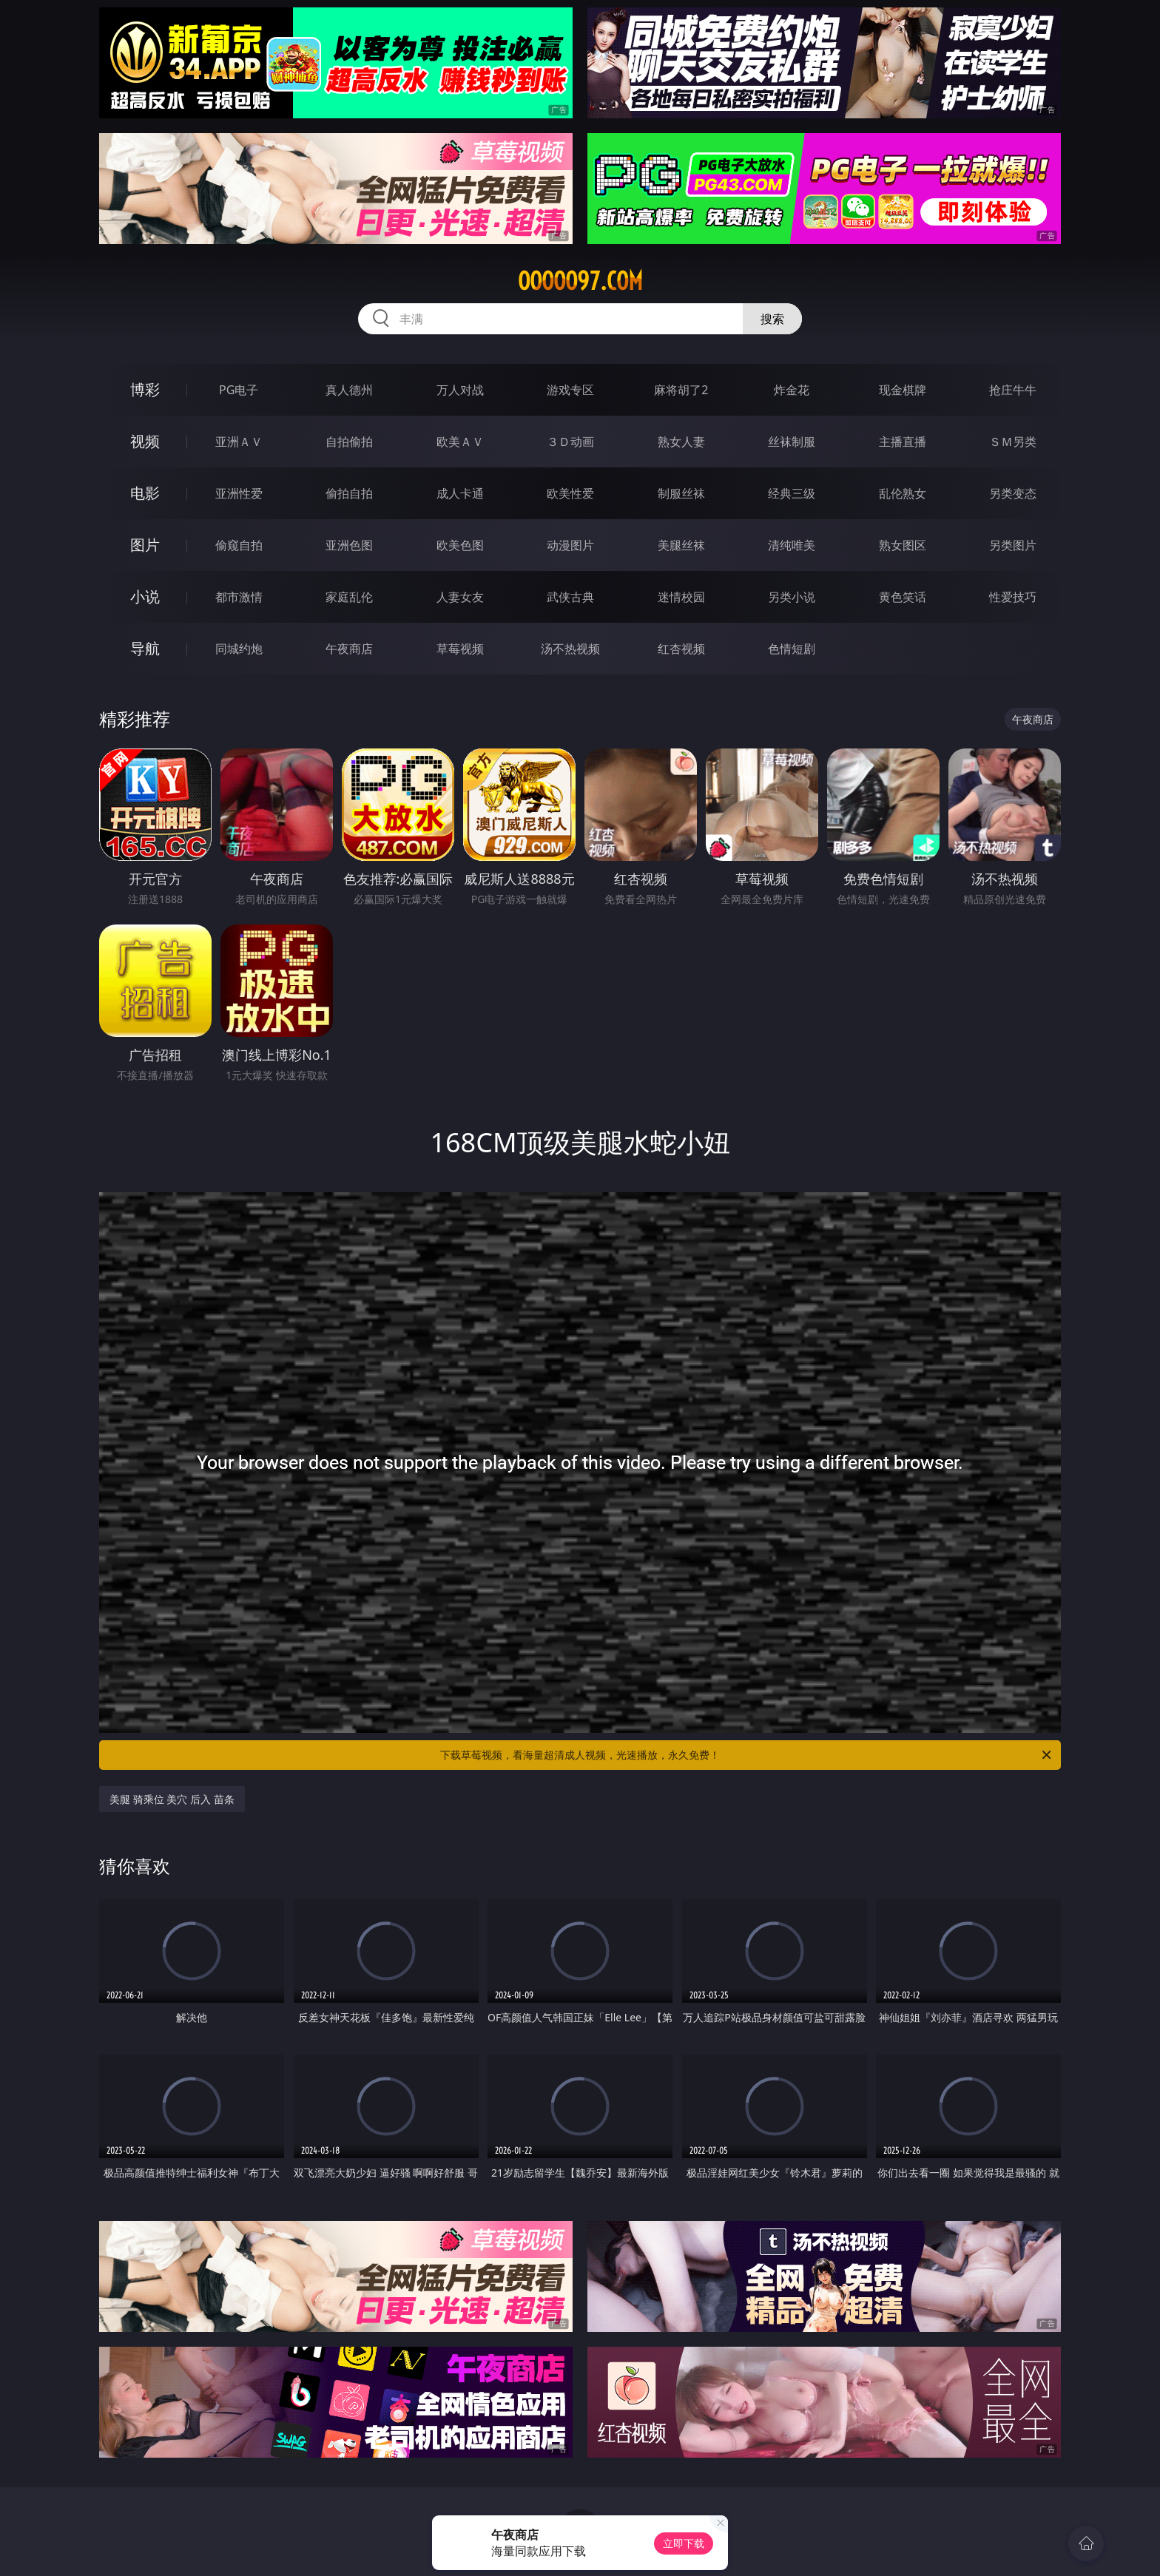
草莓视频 (460, 648)
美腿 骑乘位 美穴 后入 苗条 (172, 1799)
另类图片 (1012, 545)
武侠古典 (570, 597)
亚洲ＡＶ (239, 441)
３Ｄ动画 (570, 441)
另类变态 (1012, 493)
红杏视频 (681, 648)
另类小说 (791, 597)
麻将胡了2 (681, 390)
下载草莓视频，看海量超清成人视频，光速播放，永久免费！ (746, 1755)
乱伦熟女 (902, 493)
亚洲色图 (349, 545)
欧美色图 (460, 545)
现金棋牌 (902, 390)
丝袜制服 (791, 441)
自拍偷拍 (349, 441)
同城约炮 (239, 648)
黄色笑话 (902, 597)
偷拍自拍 (349, 493)
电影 (145, 493)
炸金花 (791, 390)
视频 (145, 441)
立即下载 (683, 2543)
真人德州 (349, 390)
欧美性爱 (570, 493)
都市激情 (239, 597)
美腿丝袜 (681, 545)
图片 (145, 545)
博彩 (145, 389)
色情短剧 (791, 648)
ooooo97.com (580, 281)
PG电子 (238, 390)
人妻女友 (460, 597)
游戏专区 (570, 390)
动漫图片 (570, 545)
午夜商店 (349, 648)
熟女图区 (902, 545)
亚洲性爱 (239, 493)
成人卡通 (460, 493)
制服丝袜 (681, 493)
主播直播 (902, 441)
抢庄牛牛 (1012, 390)
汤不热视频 (570, 648)
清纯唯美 (791, 545)
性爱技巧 (1012, 597)
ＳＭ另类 (1012, 441)
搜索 (772, 319)
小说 (145, 596)
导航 (145, 648)
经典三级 (791, 493)
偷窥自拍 (239, 545)
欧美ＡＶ (460, 441)
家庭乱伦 (349, 597)
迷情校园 (681, 597)
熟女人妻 (681, 441)
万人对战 (460, 390)
